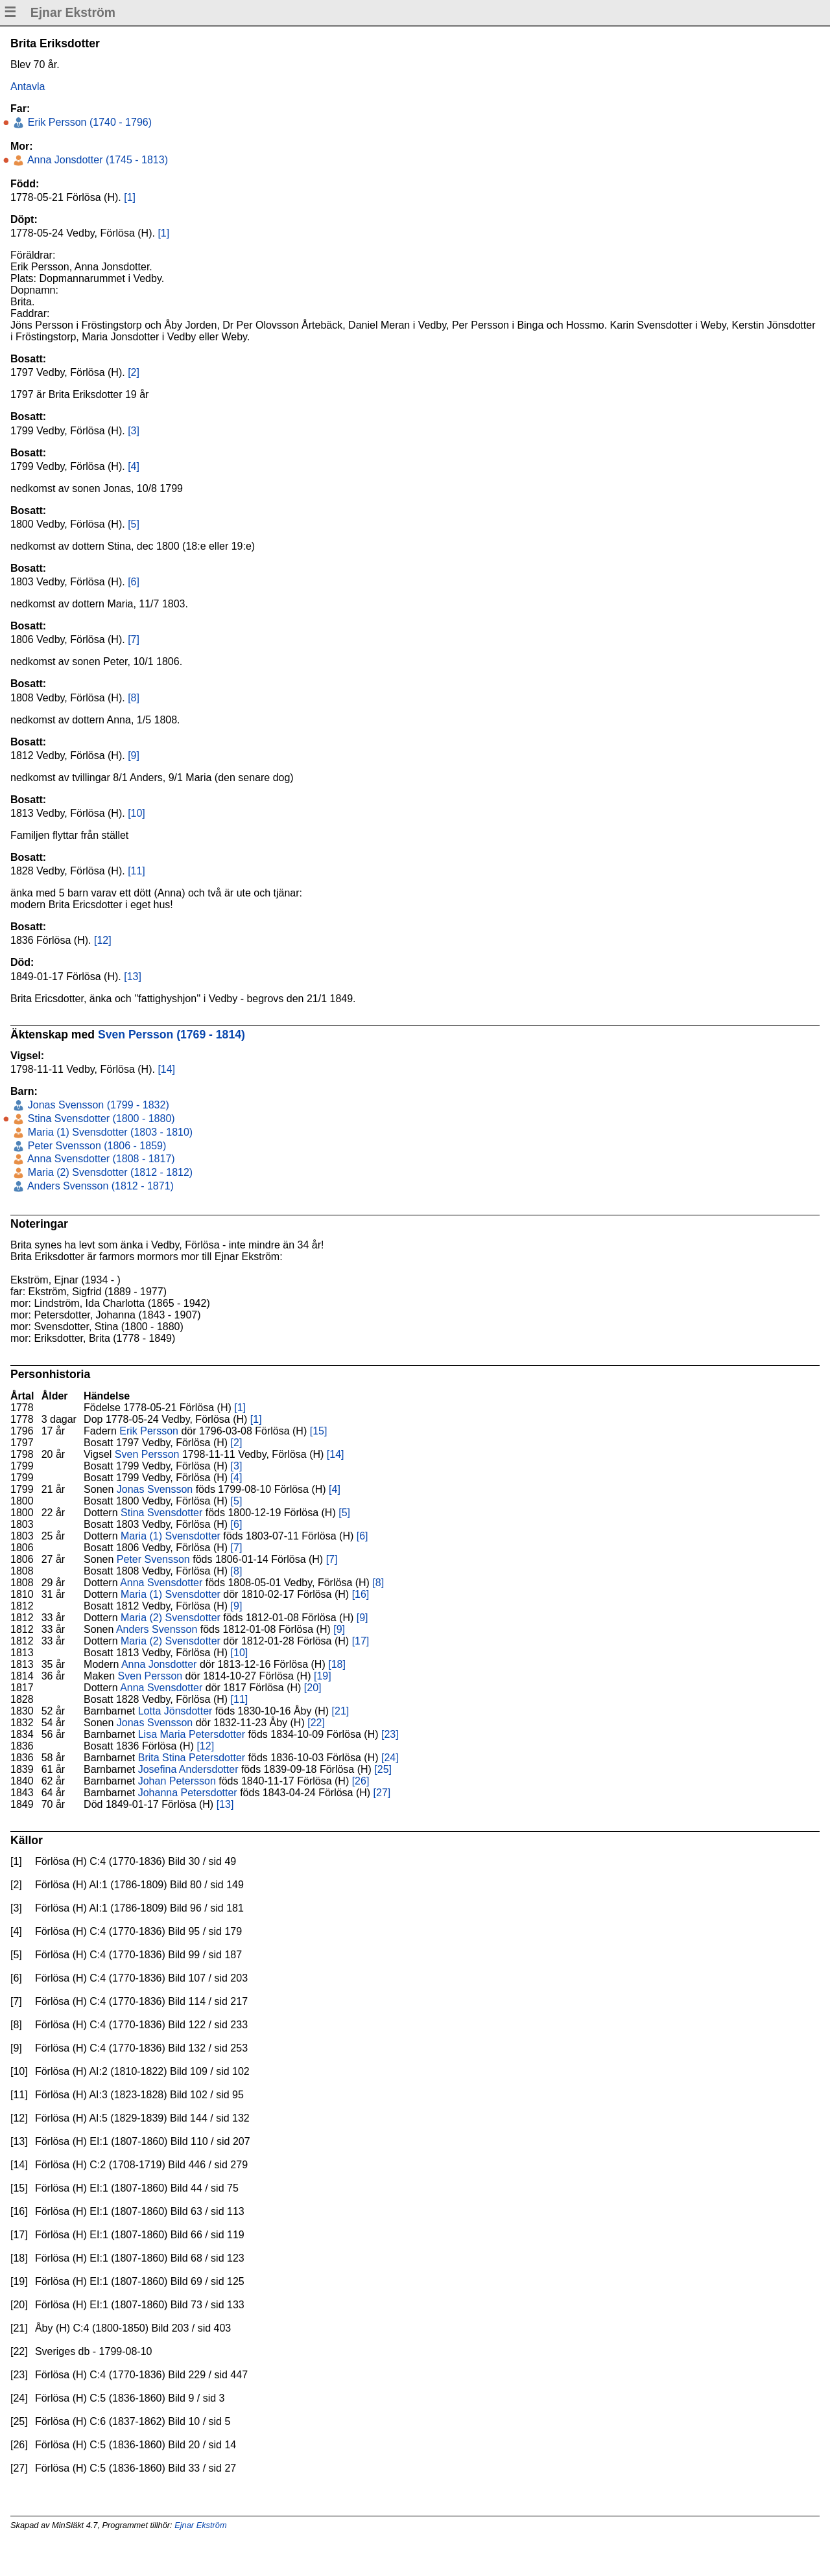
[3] (133, 430)
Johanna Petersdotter (187, 1792)
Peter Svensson (153, 1559)
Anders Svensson (156, 1629)
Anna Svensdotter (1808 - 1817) (99, 1158)
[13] (132, 976)
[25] (383, 1769)
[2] (133, 372)
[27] (382, 1792)
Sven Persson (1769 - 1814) (171, 1034)
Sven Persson (147, 1454)
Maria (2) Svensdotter (170, 1617)
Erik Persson (148, 1430)
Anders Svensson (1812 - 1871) (99, 1185)
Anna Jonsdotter (159, 1664)
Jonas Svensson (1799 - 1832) (97, 1104)
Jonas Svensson (155, 1489)
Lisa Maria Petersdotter (191, 1734)
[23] (390, 1734)
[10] (136, 813)
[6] (133, 581)
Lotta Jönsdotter (175, 1710)
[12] (103, 940)
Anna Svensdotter (161, 1582)
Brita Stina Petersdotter (191, 1757)
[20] (313, 1687)
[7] (133, 639)
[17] (361, 1640)
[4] (133, 466)
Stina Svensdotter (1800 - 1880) (99, 1118)
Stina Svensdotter (161, 1512)
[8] (133, 697)
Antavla (27, 86)
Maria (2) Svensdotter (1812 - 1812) (109, 1172)
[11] (136, 870)
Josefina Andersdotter (188, 1769)
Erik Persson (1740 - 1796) (88, 122)
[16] (361, 1594)
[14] (166, 1069)
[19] (322, 1675)
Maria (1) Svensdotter (170, 1535)
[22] (316, 1722)
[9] (133, 755)
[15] (318, 1430)
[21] (341, 1710)
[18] (337, 1664)
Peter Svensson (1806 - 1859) (95, 1145)
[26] (361, 1780)
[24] (390, 1757)
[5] (133, 524)
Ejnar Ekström (200, 2525)
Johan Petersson (177, 1780)
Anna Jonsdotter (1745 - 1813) (96, 159)
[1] (130, 197)
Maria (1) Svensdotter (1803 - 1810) (109, 1132)
